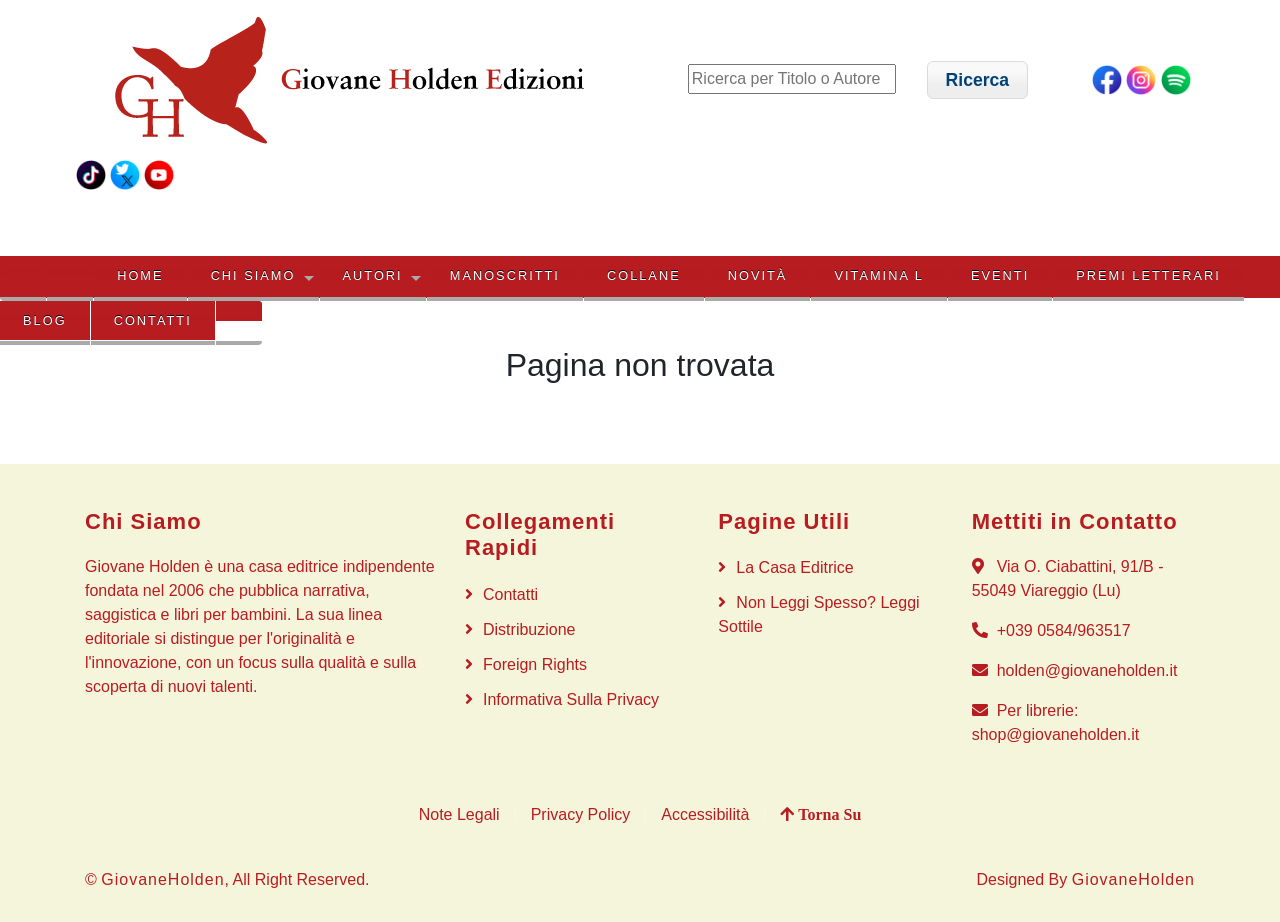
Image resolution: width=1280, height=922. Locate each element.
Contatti (153, 320)
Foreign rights (535, 664)
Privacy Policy (581, 814)
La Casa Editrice (794, 567)
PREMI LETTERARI (1148, 275)
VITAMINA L (878, 275)
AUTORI (373, 275)
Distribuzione (529, 629)
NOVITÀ (758, 275)
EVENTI (1000, 275)
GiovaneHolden (162, 879)
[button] (977, 79)
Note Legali (459, 814)
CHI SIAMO (253, 275)
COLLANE (644, 275)
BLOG (45, 320)
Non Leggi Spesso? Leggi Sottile (818, 614)
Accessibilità (705, 814)
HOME (140, 275)
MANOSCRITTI (505, 275)
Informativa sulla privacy (571, 699)
